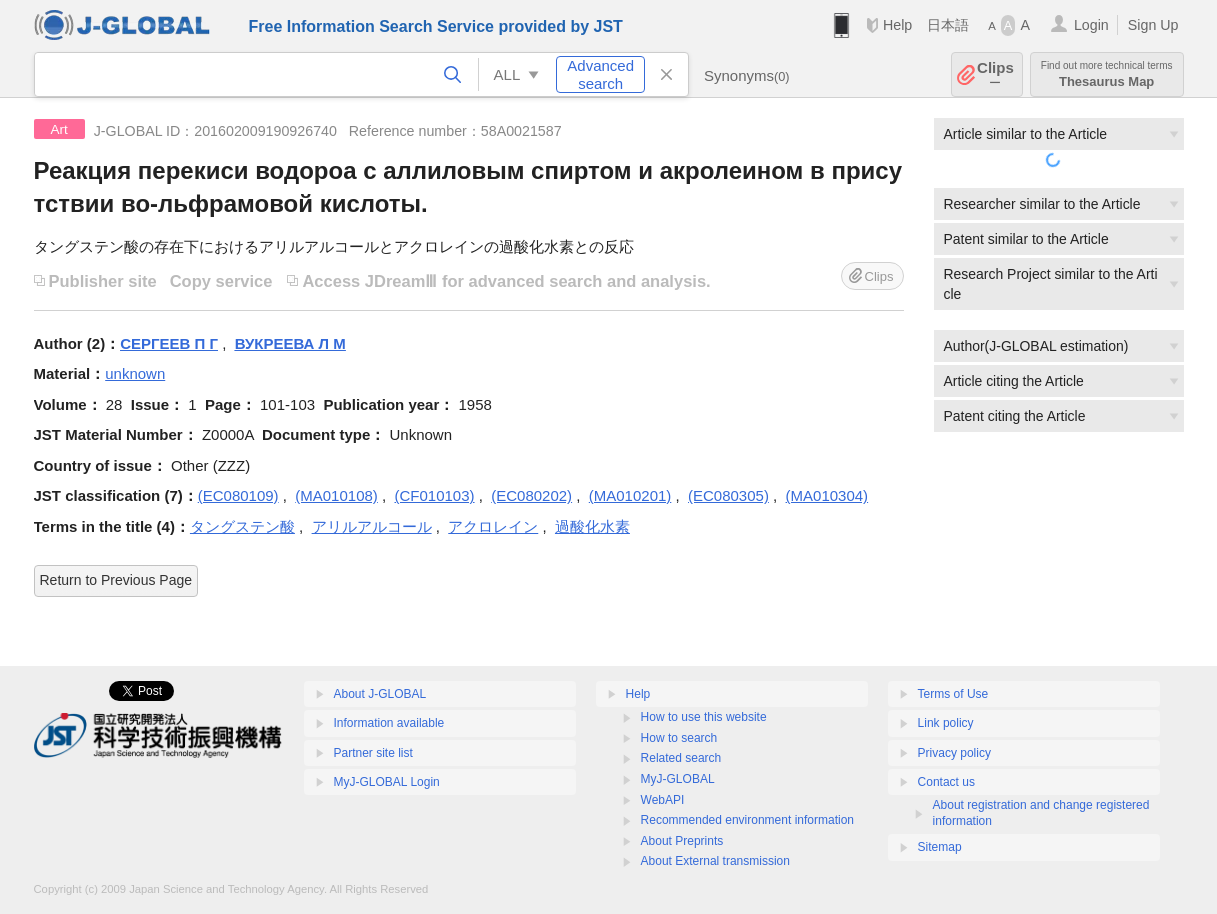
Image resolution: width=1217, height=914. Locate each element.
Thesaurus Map (1107, 74)
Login (1091, 25)
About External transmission (715, 861)
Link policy (946, 723)
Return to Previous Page (116, 580)
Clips (995, 74)
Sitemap (940, 847)
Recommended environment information (747, 820)
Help (897, 25)
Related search (681, 758)
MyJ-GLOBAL (678, 779)
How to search (679, 738)
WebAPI (663, 800)
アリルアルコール (372, 526)
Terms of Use (953, 694)
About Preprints (682, 841)
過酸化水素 (592, 526)
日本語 (948, 25)
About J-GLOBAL (380, 694)
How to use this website (704, 717)
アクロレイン (493, 526)
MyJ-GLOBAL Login (387, 782)
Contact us (946, 782)
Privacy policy (954, 753)
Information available (389, 723)
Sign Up (1153, 25)
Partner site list (373, 753)
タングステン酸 (242, 526)
